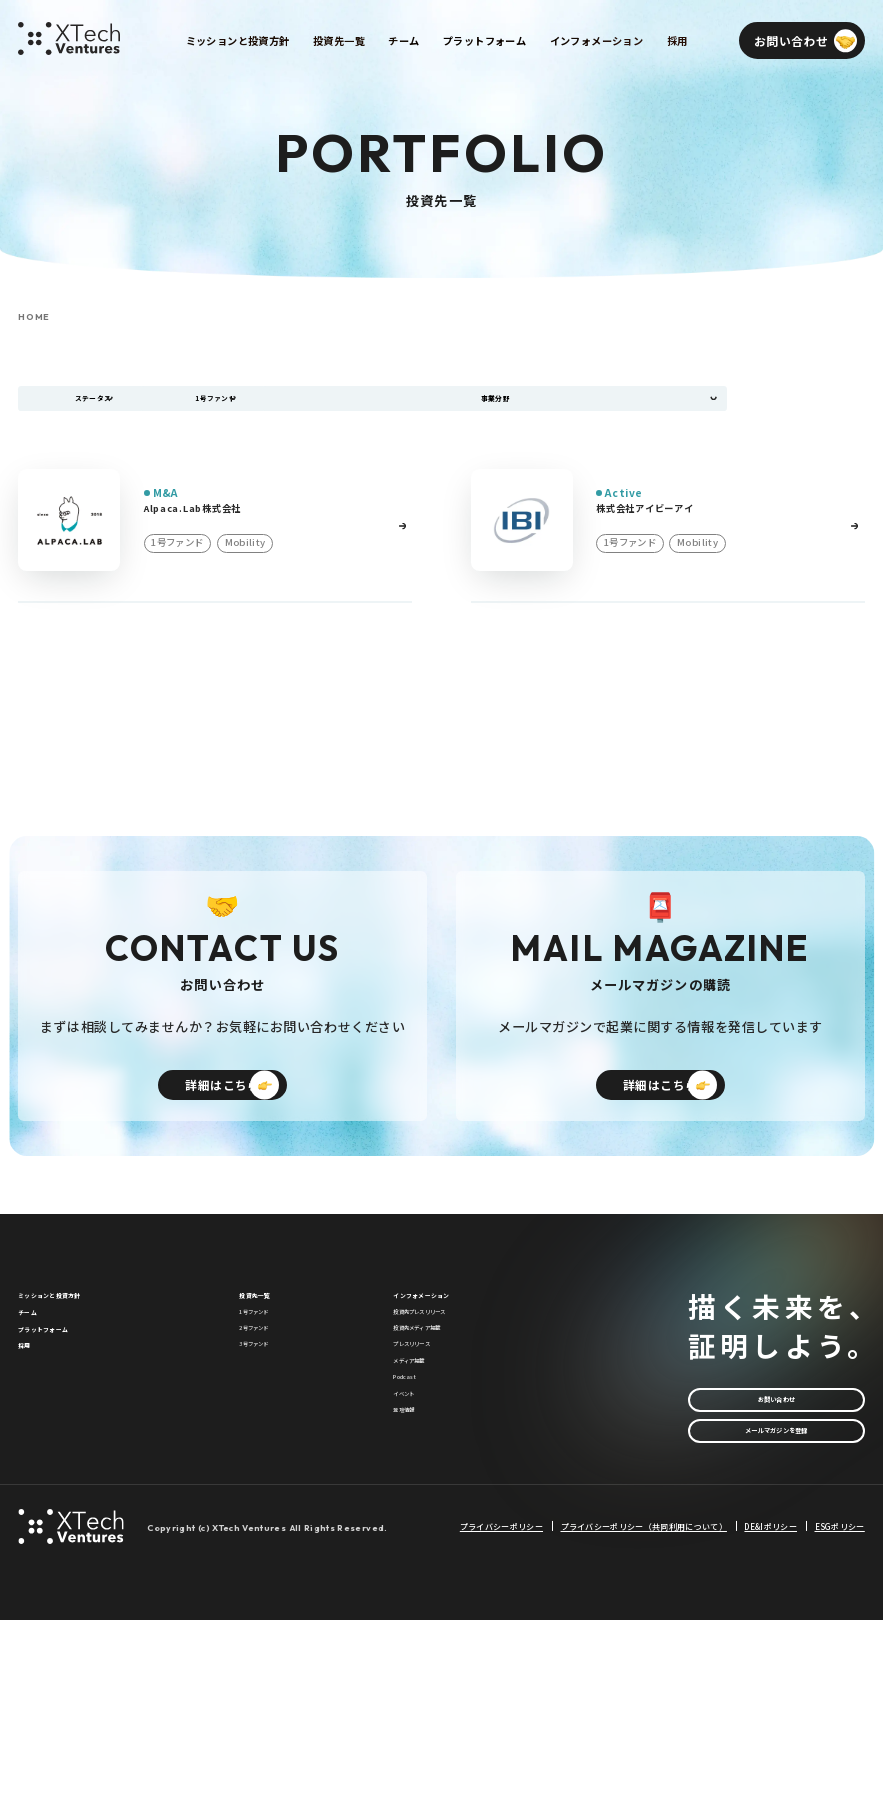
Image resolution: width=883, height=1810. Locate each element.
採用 (30, 1475)
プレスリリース (432, 1473)
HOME (34, 317)
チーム (36, 1407)
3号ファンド (271, 1473)
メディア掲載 (427, 1506)
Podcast (416, 1539)
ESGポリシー (840, 1715)
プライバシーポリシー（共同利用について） (644, 1715)
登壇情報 (416, 1604)
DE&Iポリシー (770, 1715)
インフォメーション (449, 1373)
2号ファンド (271, 1440)
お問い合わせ (776, 1477)
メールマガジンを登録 (776, 1528)
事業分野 (509, 407)
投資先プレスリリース (449, 1407)
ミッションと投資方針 (80, 1373)
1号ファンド (271, 1407)
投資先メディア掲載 (444, 1440)
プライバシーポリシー (501, 1715)
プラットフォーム (68, 1441)
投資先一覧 (270, 1373)
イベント (416, 1571)
